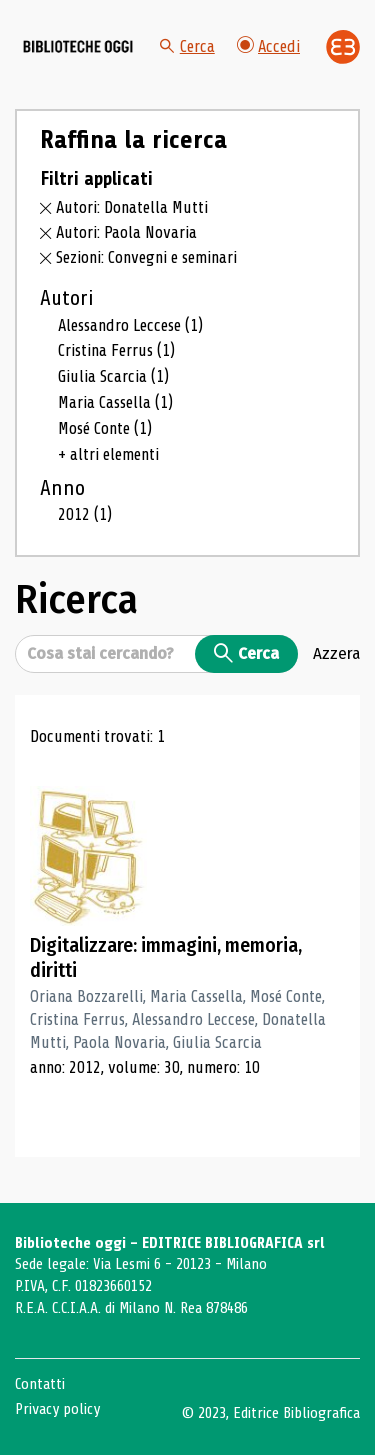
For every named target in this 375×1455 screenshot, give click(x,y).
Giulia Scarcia (113, 376)
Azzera (336, 653)
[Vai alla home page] (78, 47)
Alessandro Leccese (130, 325)
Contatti (40, 1384)
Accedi (268, 46)
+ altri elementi (108, 454)
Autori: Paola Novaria (126, 232)
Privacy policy (57, 1409)
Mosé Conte (105, 428)
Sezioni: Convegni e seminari (146, 257)
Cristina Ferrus (116, 350)
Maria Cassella (115, 402)
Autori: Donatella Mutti (132, 207)
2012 (85, 514)
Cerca (187, 46)
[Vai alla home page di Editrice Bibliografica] (343, 47)
